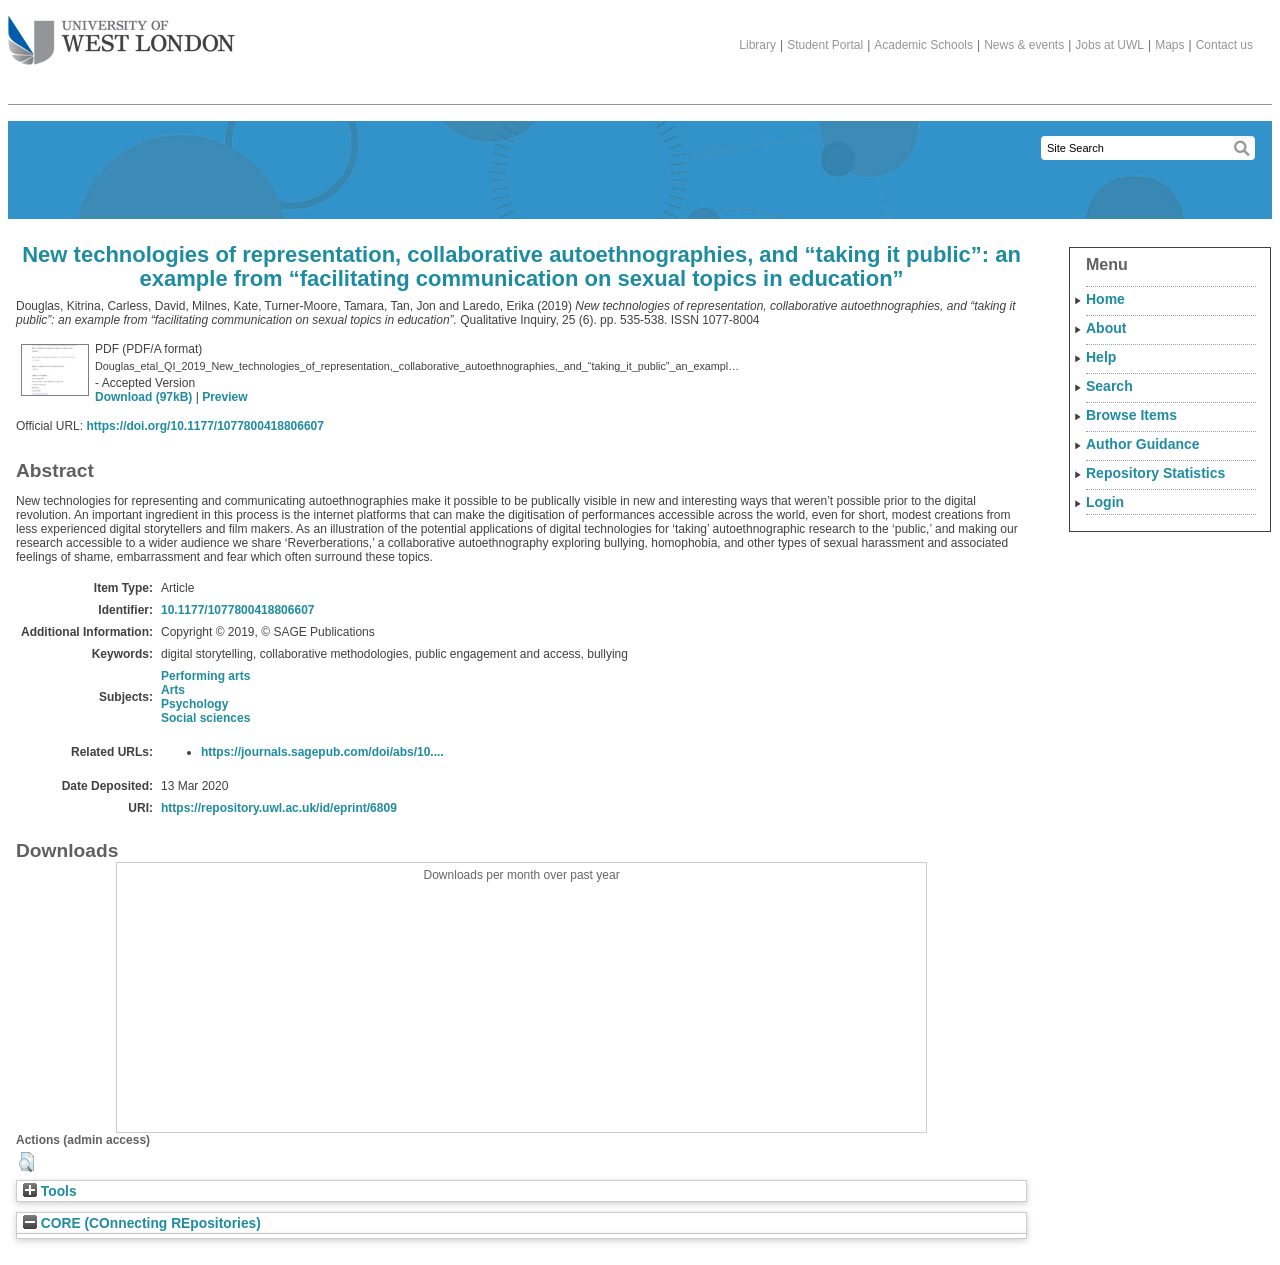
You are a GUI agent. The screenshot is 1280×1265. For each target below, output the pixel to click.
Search (1109, 386)
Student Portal (825, 45)
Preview (224, 397)
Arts (173, 690)
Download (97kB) (143, 397)
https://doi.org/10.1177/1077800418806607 (204, 426)
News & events (1024, 45)
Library (757, 45)
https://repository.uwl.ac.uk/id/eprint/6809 (279, 808)
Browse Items (1131, 415)
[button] (26, 1162)
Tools (50, 1191)
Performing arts (205, 676)
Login (1105, 502)
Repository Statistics (1155, 473)
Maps (1169, 45)
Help (1101, 357)
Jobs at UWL (1109, 45)
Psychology (194, 704)
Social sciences (205, 718)
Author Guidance (1143, 444)
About (1106, 328)
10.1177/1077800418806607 (238, 610)
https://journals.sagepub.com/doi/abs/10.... (322, 752)
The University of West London (121, 33)
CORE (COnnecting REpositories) (142, 1223)
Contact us (1224, 45)
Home (1105, 299)
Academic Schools (923, 45)
